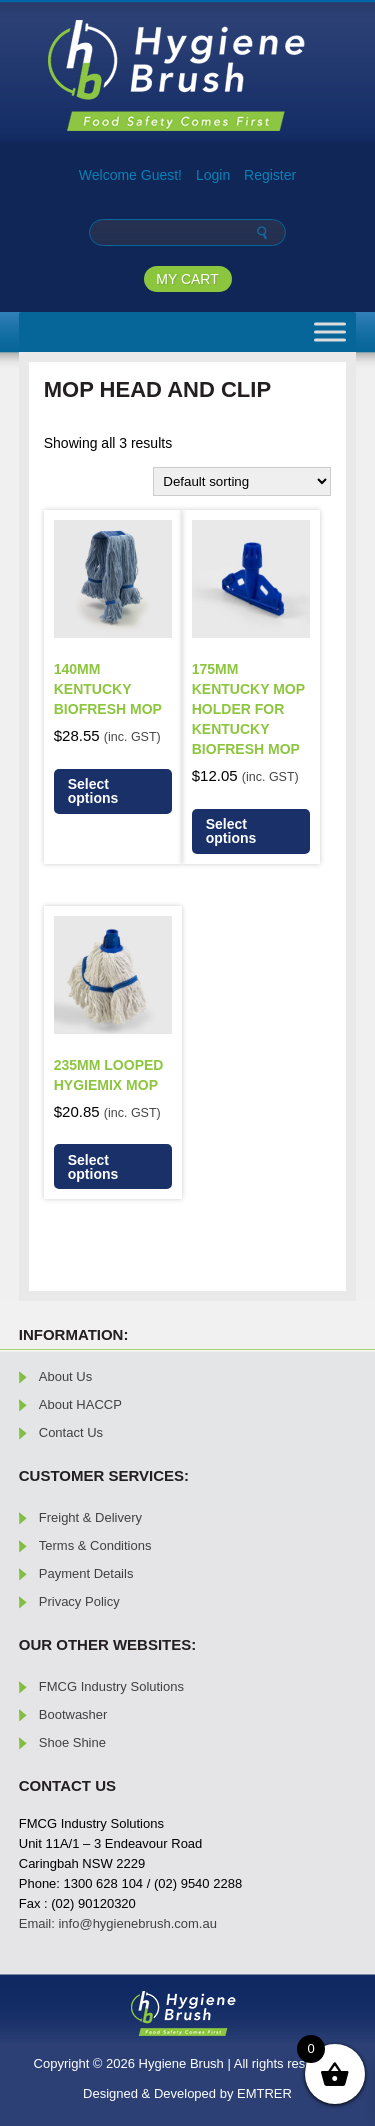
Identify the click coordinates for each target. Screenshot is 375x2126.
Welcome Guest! (130, 175)
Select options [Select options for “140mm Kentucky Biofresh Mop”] (93, 791)
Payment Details (86, 1573)
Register (270, 175)
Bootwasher (73, 1714)
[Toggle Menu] (330, 331)
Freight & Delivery (90, 1517)
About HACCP (80, 1404)
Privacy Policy (79, 1601)
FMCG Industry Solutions (111, 1686)
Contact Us (71, 1432)
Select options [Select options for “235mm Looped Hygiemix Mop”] (93, 1167)
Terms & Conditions (95, 1545)
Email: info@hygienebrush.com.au (118, 1923)
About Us (65, 1376)
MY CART (187, 279)
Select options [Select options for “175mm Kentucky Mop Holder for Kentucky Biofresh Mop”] (231, 831)
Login (213, 175)
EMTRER (264, 2093)
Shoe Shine (72, 1742)
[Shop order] (242, 481)
